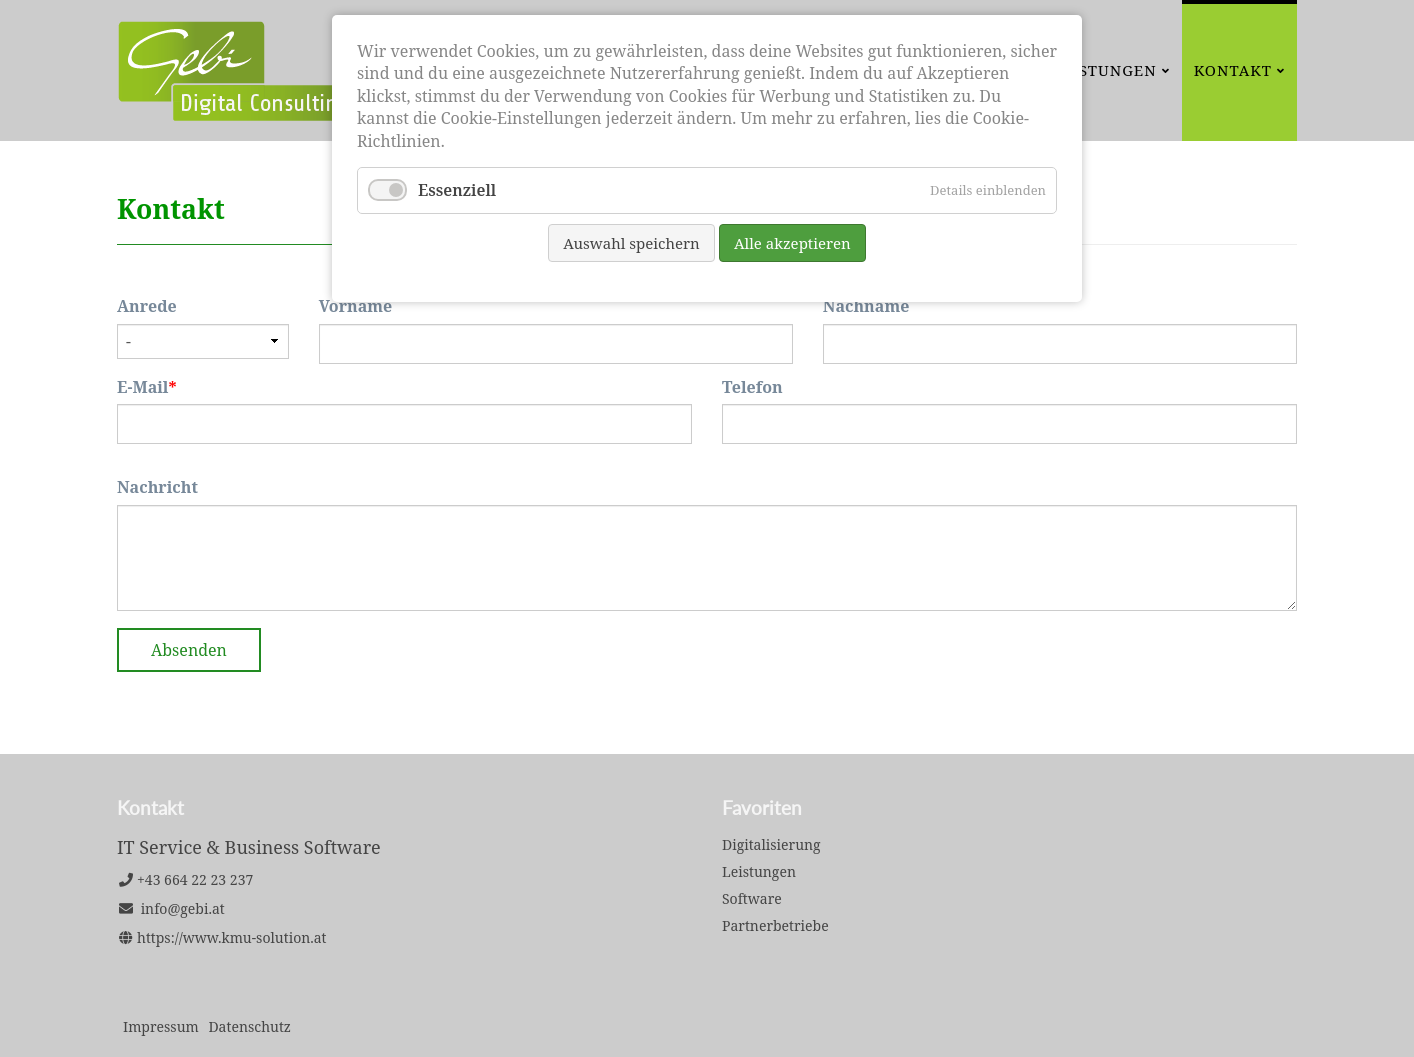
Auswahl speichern (631, 243)
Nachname (866, 306)
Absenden (189, 650)
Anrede (147, 306)
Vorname (356, 306)
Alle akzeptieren (792, 243)
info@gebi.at (183, 908)
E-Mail (159, 387)
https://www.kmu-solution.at (232, 937)
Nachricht (157, 487)
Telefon (752, 387)
